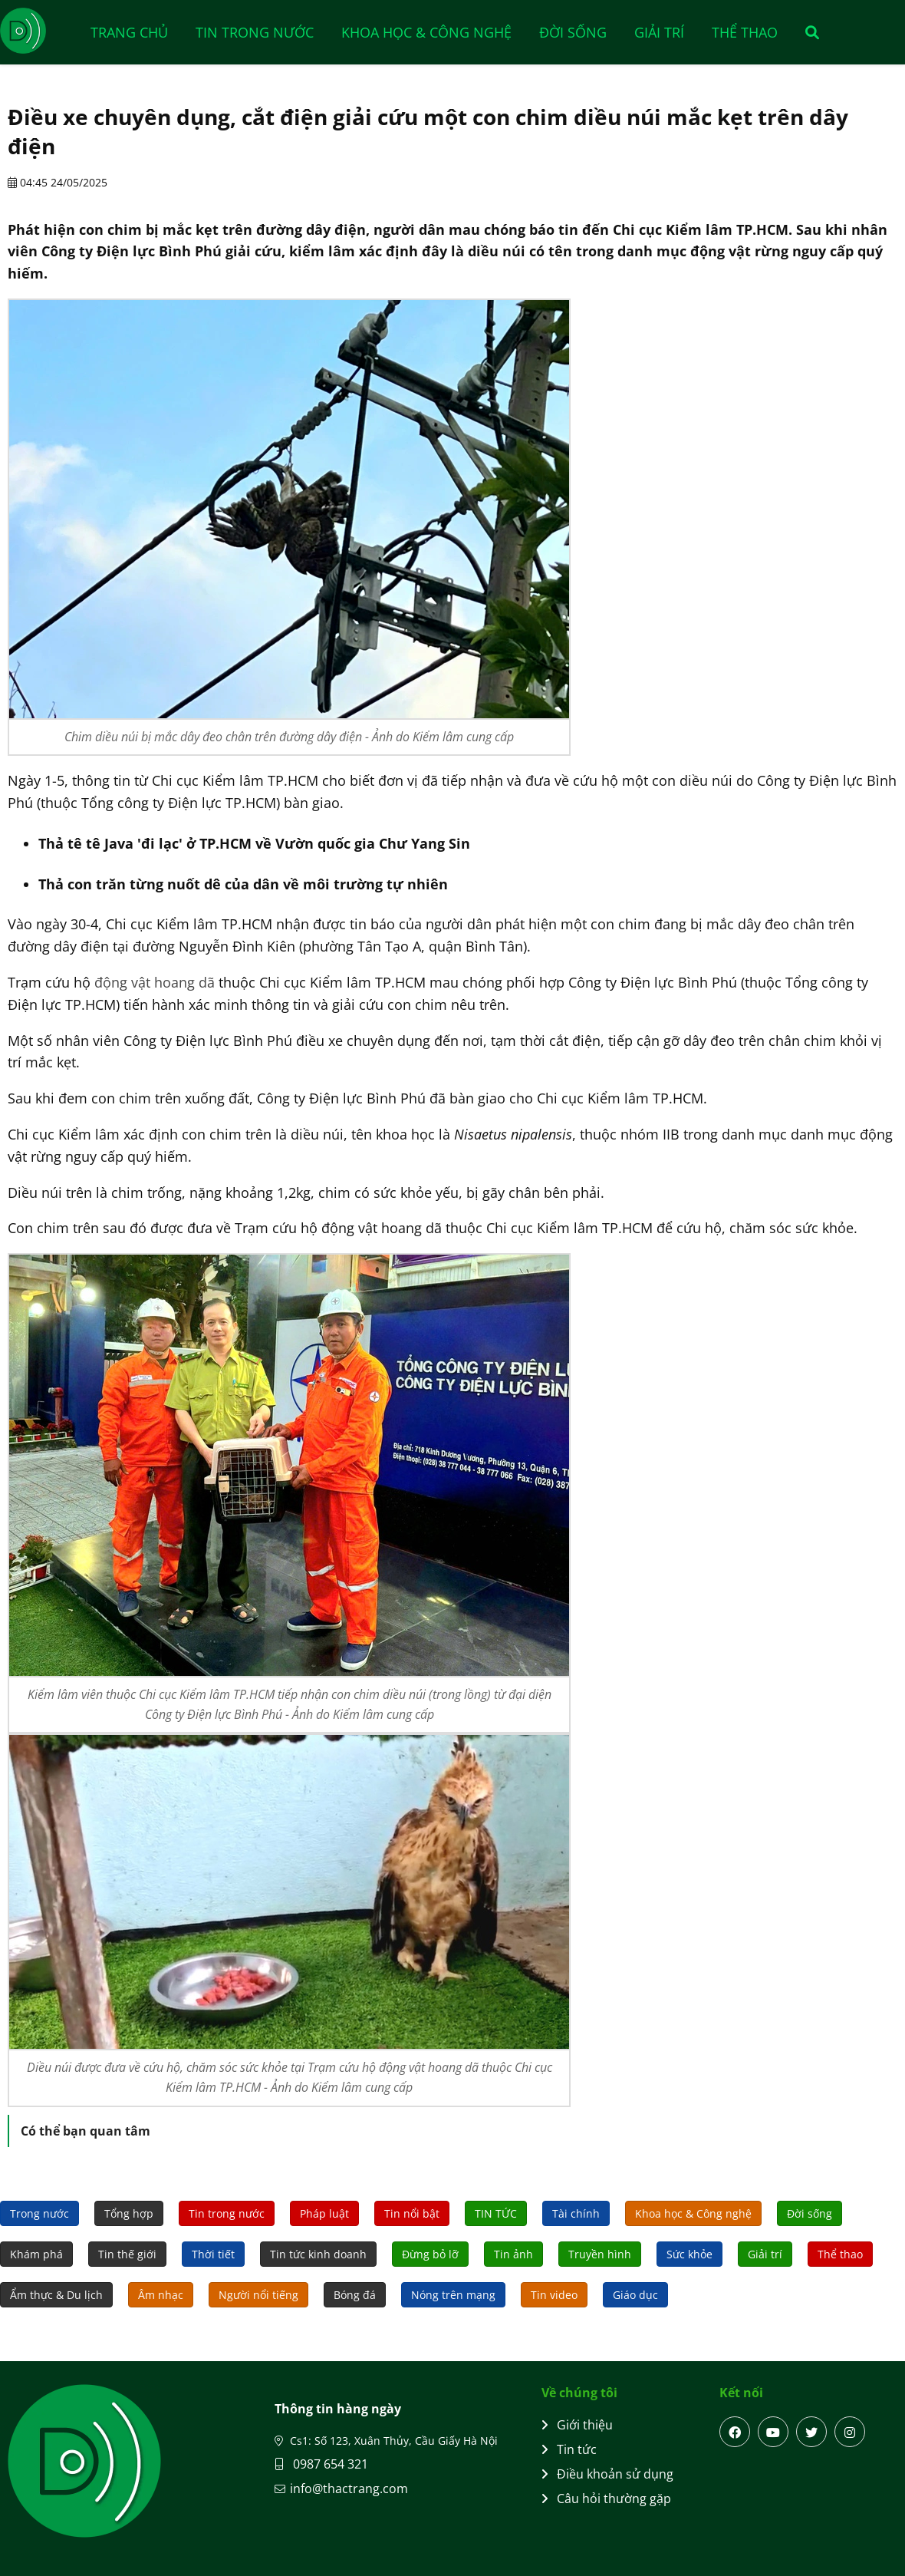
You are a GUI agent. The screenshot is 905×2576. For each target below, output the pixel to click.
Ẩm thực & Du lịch (56, 2294)
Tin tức (569, 2449)
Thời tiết (213, 2254)
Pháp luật (324, 2213)
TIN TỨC (496, 2213)
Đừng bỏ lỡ (430, 2254)
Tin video (554, 2294)
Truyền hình (599, 2254)
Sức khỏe (689, 2254)
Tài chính (576, 2213)
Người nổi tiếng (258, 2294)
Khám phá (36, 2254)
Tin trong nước (255, 32)
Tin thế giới (127, 2254)
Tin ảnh (513, 2254)
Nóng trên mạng (453, 2294)
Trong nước (39, 2213)
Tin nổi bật (411, 2213)
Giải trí (659, 32)
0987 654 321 (321, 2464)
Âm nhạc (160, 2294)
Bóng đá (355, 2294)
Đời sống (573, 32)
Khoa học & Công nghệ (426, 32)
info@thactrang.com (349, 2488)
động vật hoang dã (154, 982)
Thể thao (745, 32)
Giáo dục (635, 2294)
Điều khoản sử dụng (607, 2474)
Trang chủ (129, 32)
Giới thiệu (577, 2424)
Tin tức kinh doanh (318, 2254)
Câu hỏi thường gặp (606, 2498)
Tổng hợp (128, 2213)
